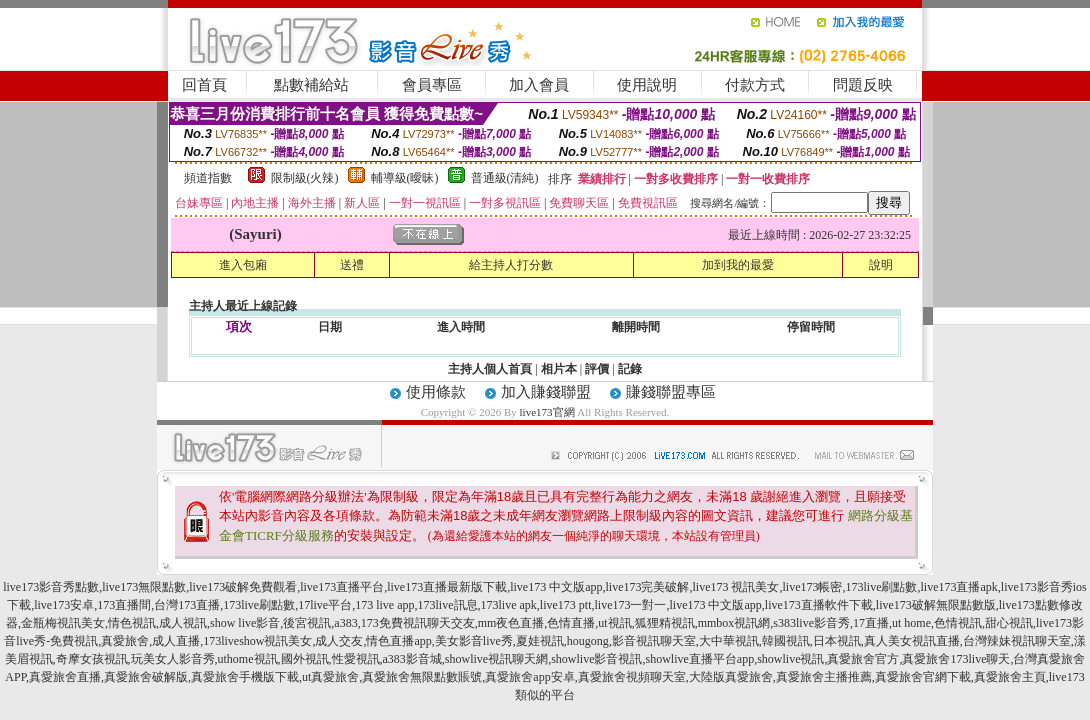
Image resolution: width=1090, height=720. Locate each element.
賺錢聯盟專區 (671, 392)
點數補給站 (311, 85)
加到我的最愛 (738, 265)
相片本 (559, 369)
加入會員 (539, 85)
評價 (597, 369)
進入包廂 (243, 265)
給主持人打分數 (511, 265)
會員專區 (432, 85)
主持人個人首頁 (490, 369)
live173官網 (547, 412)
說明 (881, 265)
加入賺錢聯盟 (546, 392)
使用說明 (647, 85)
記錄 (630, 369)
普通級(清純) (505, 178)
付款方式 (755, 85)
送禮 (352, 265)
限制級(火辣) (305, 178)
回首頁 (204, 85)
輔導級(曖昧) (405, 178)
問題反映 (863, 85)
